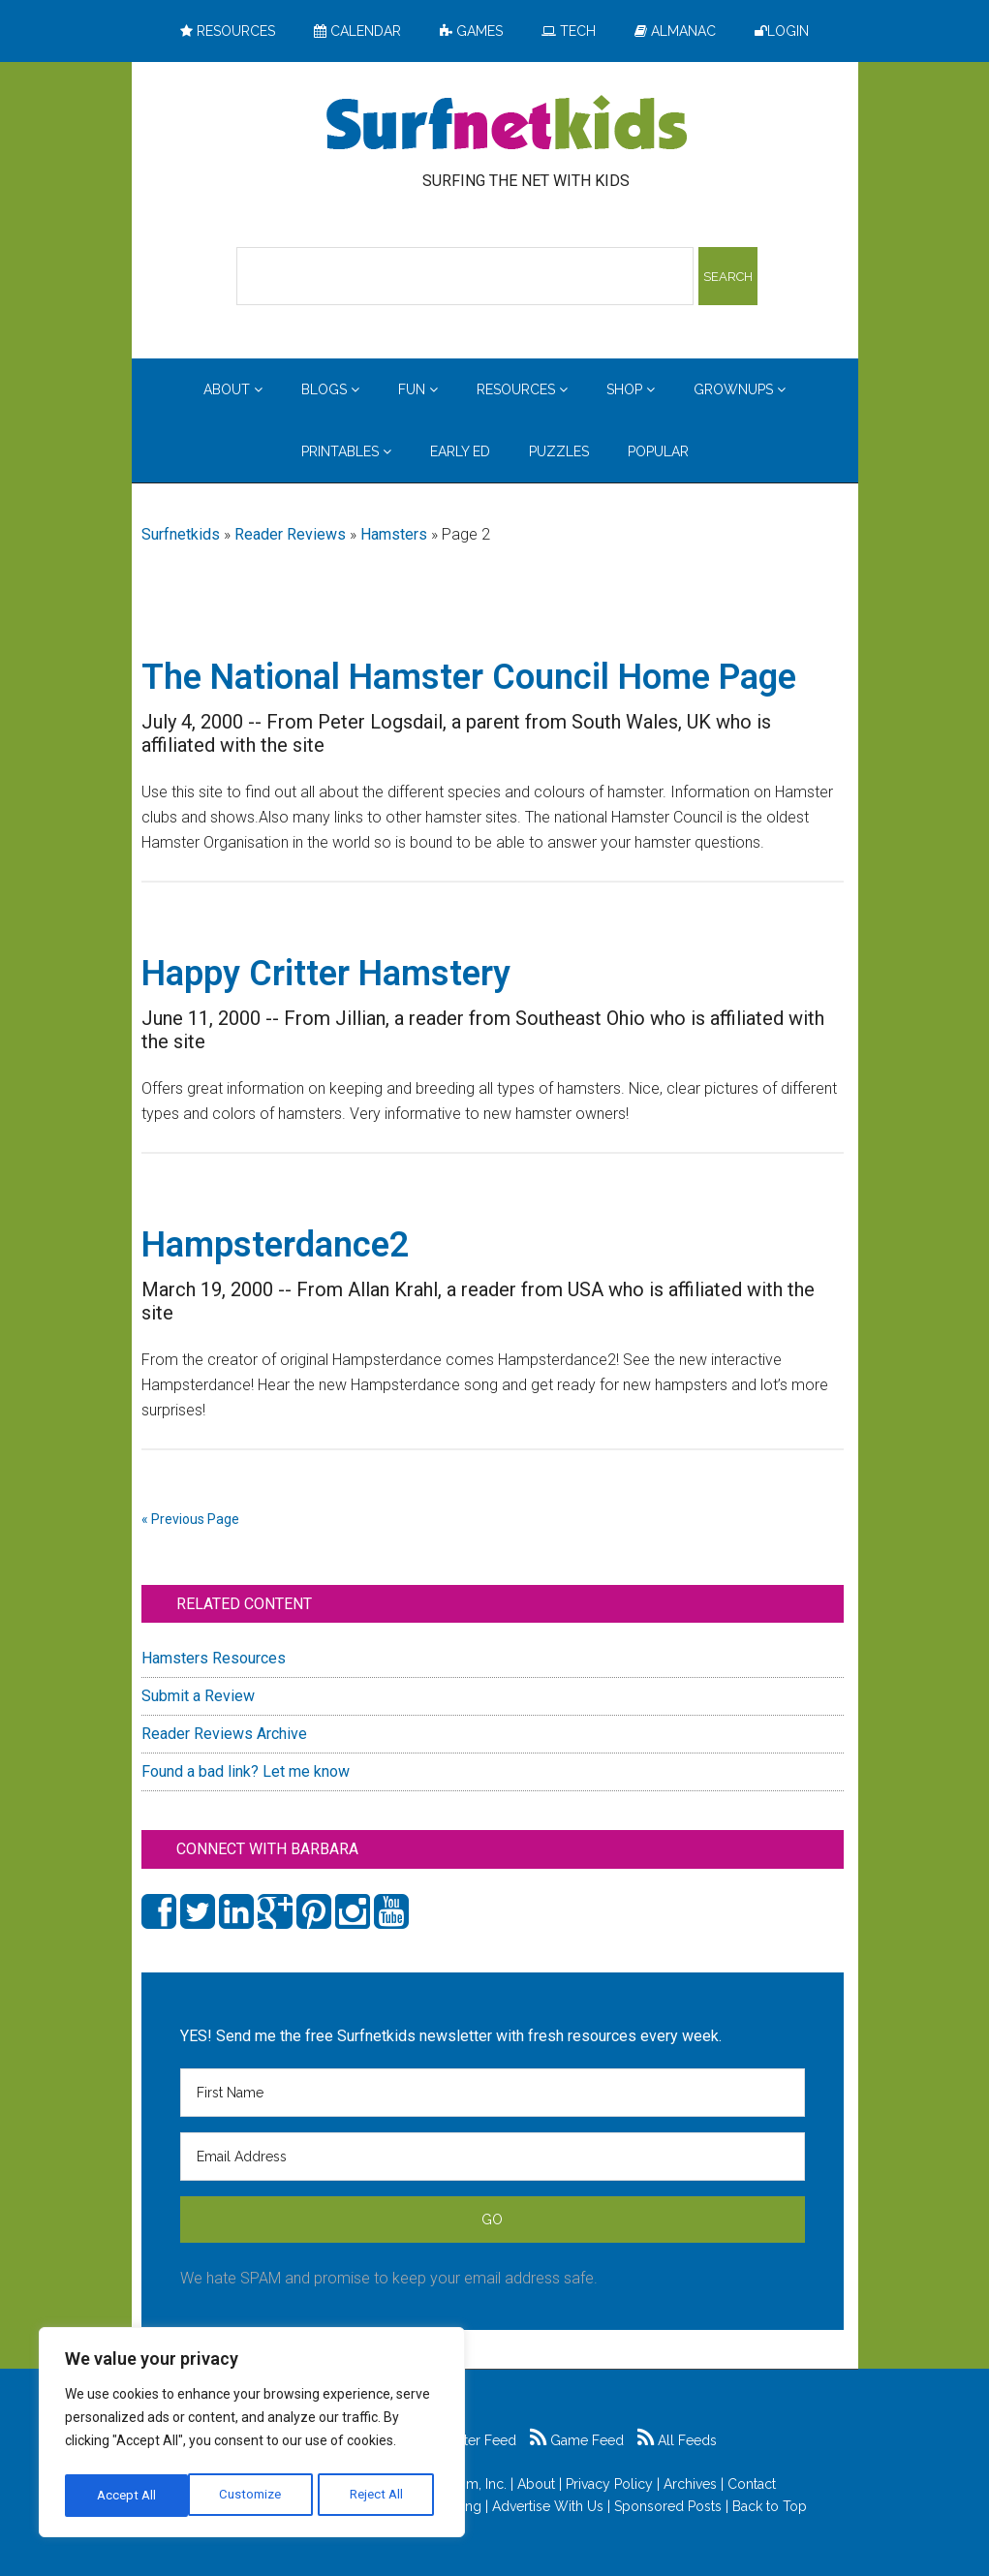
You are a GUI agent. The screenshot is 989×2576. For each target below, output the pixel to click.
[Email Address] (492, 2156)
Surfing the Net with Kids (506, 125)
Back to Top (769, 2506)
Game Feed (577, 2440)
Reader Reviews (290, 534)
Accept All (379, 2495)
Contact (751, 2484)
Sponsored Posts (668, 2506)
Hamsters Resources (213, 1658)
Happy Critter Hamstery (325, 973)
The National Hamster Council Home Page (468, 677)
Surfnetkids (180, 534)
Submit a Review (198, 1696)
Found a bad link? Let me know (245, 1771)
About (536, 2484)
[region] (252, 2435)
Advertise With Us (547, 2506)
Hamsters (393, 534)
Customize (127, 2495)
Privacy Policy (609, 2484)
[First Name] (492, 2092)
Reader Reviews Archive (224, 1733)
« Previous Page (190, 1519)
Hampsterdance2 (275, 1245)
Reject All (254, 2495)
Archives (690, 2484)
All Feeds (677, 2440)
